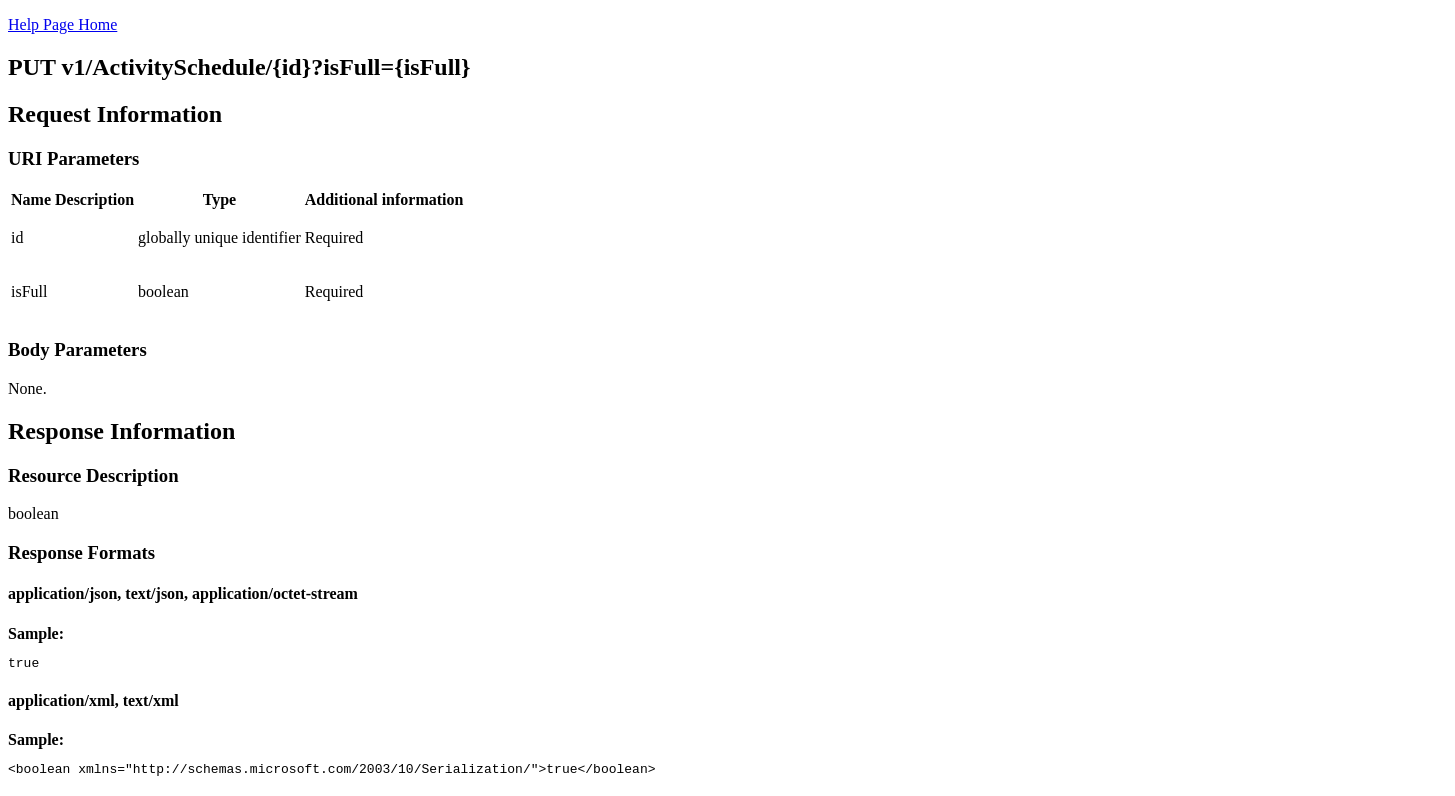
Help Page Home (62, 24)
